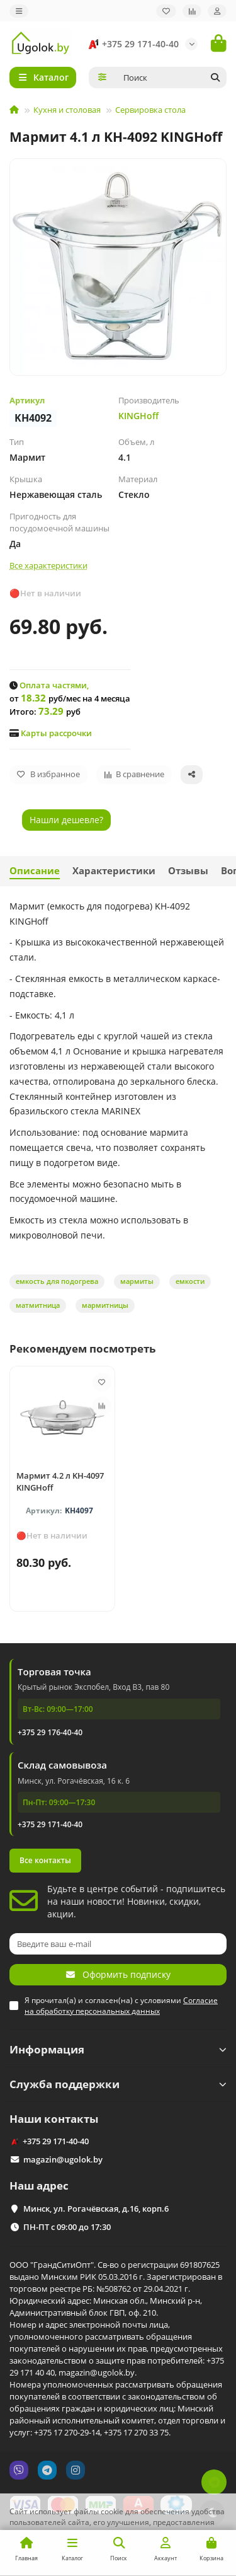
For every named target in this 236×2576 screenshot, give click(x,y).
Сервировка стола (150, 109)
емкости (190, 1281)
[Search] (171, 77)
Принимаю (198, 2553)
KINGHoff (138, 416)
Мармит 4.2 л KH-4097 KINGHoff (60, 1481)
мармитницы (105, 1305)
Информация (118, 2049)
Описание (34, 870)
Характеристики (113, 870)
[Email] (118, 1944)
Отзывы (188, 870)
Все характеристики (48, 565)
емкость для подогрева (57, 1281)
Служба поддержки (118, 2084)
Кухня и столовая (67, 109)
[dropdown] (18, 11)
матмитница (38, 1305)
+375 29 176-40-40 (50, 1732)
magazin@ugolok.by (63, 2159)
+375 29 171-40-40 (131, 44)
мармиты (137, 1281)
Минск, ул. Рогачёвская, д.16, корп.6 (96, 2208)
